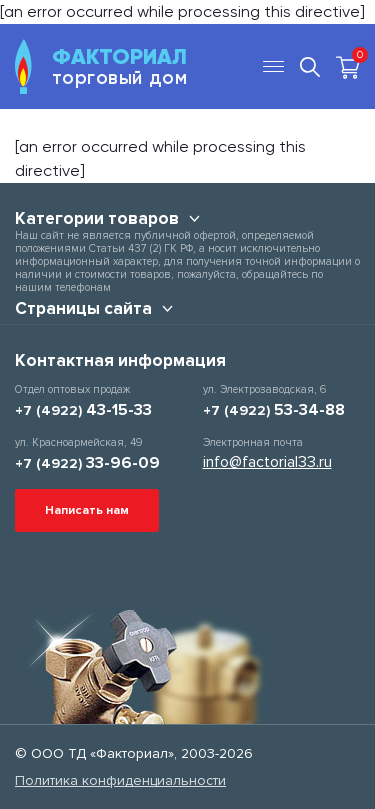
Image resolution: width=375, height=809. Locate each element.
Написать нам (87, 510)
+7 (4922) (83, 410)
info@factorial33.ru (267, 462)
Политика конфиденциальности (120, 780)
